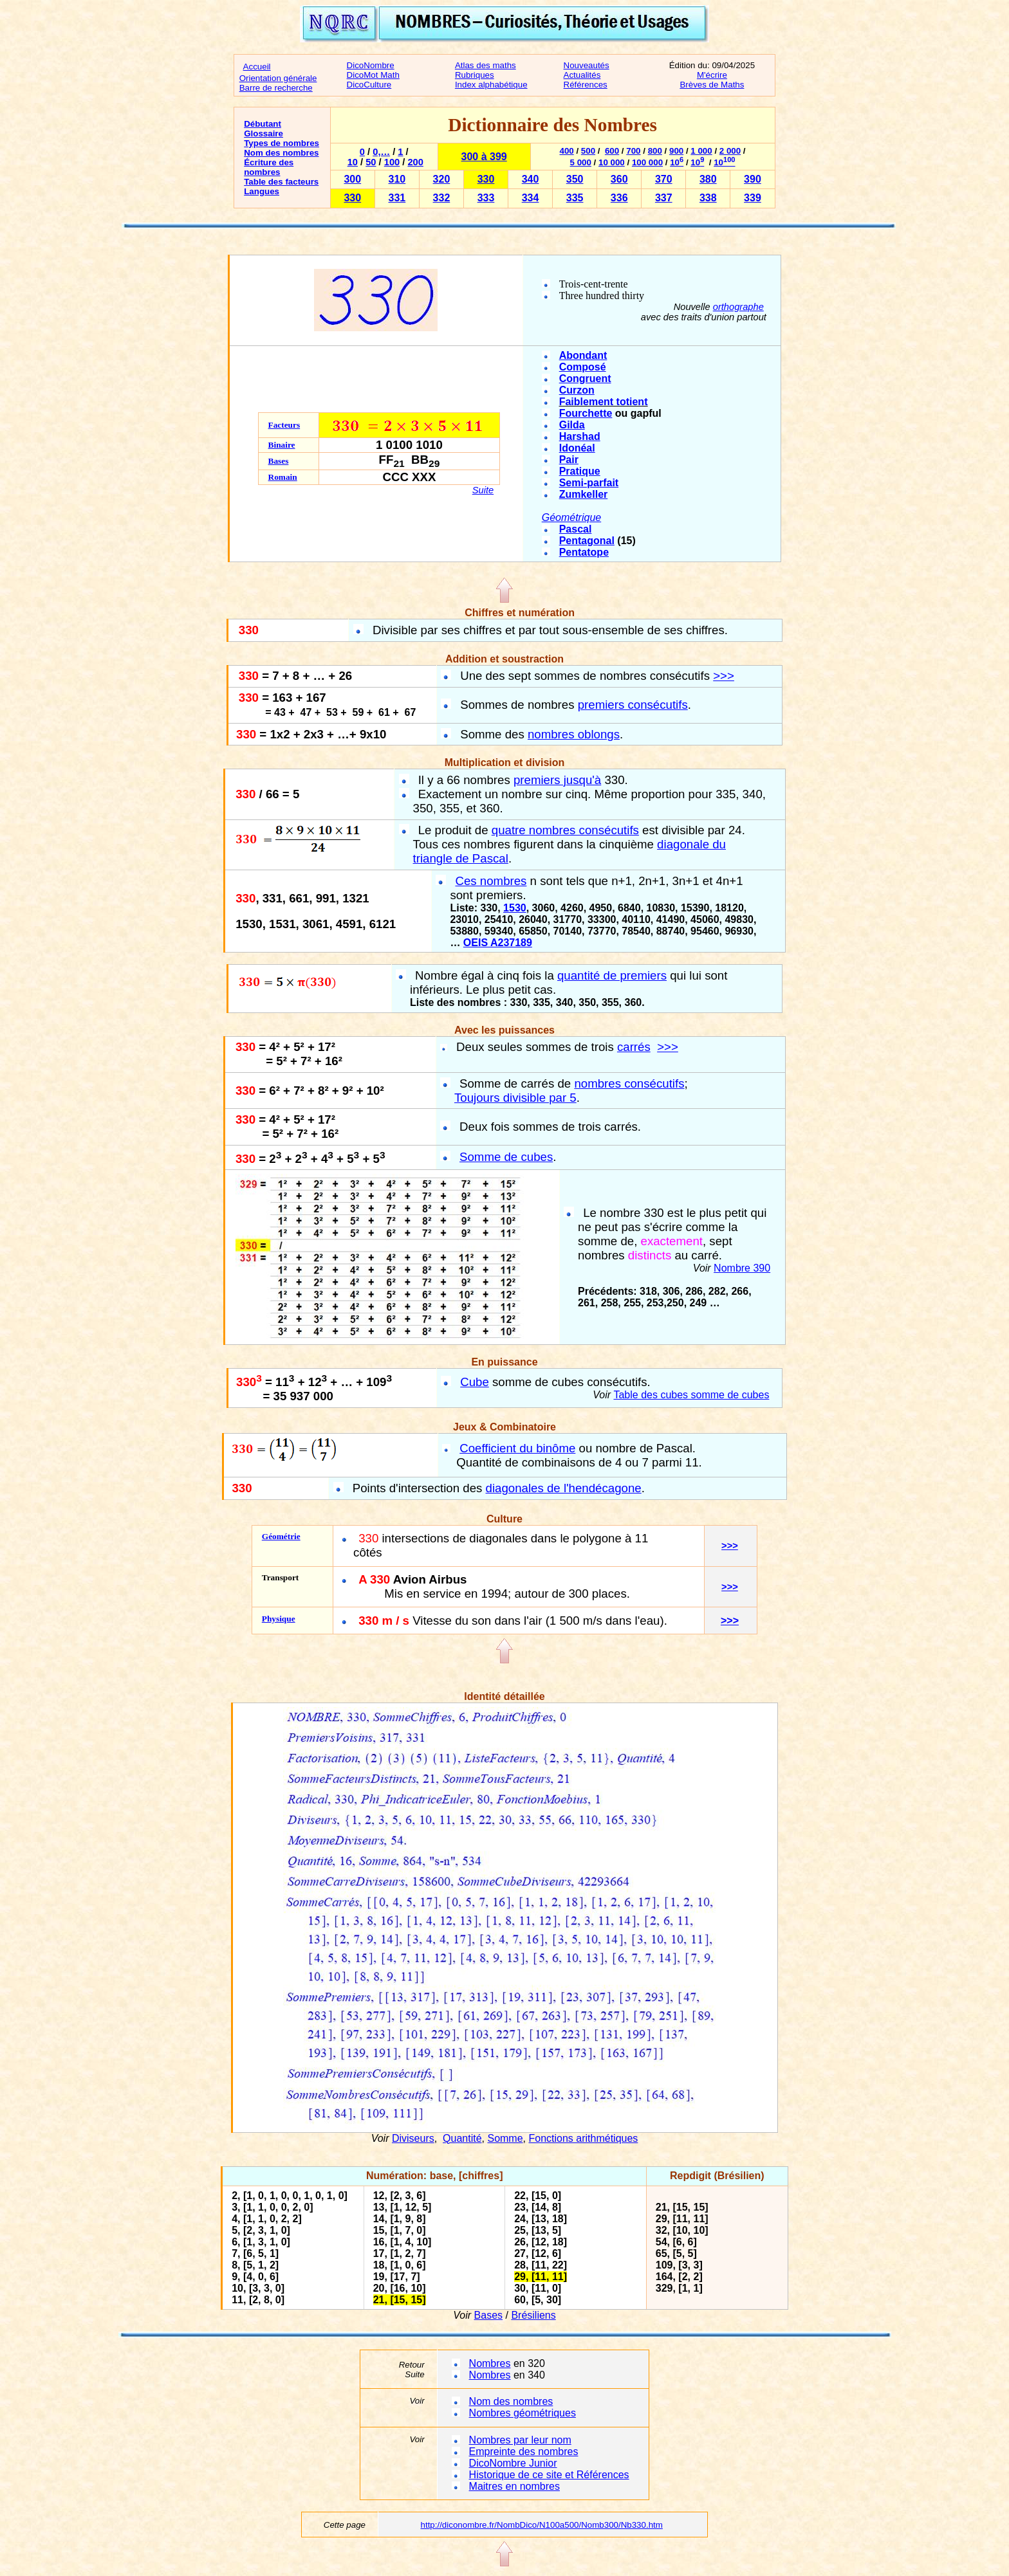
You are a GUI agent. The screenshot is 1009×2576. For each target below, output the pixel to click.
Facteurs (284, 425)
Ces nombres (490, 881)
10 (352, 162)
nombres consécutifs (629, 1083)
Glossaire (263, 133)
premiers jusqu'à (557, 780)
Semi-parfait (588, 482)
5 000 (580, 162)
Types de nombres (281, 143)
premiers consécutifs (633, 704)
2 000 (730, 151)
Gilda (572, 424)
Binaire (281, 445)
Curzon (577, 390)
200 (415, 162)
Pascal (575, 529)
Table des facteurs (281, 182)
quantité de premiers (612, 975)
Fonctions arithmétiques (583, 2138)
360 (619, 179)
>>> (723, 675)
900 (676, 151)
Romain (282, 477)
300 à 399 (484, 156)
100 (392, 162)
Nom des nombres (281, 153)
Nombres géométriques (522, 2412)
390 (752, 179)
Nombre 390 (742, 1268)
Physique (278, 1618)
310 (397, 179)
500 (588, 151)
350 (575, 179)
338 (708, 197)
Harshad (579, 436)
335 (575, 197)
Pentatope (584, 552)
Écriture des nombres (268, 167)
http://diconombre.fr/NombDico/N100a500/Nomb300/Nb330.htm (542, 2525)
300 (352, 179)
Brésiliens (533, 2315)
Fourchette (586, 413)
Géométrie (281, 1536)
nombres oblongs (574, 734)
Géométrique (572, 517)
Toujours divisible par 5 (515, 1097)
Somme (505, 2138)
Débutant (262, 124)
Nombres (490, 2363)
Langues (261, 191)
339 (752, 197)
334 (530, 197)
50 (371, 162)
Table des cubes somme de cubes (691, 1394)
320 (441, 179)
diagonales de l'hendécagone (564, 1488)
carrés (634, 1047)
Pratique (579, 471)
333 (486, 197)
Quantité (462, 2138)
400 (566, 151)
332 (441, 197)
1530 (514, 907)
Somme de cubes (506, 1157)
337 (663, 197)
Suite (483, 490)
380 (708, 179)
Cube (474, 1382)
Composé (582, 366)
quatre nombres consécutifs (565, 830)
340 (530, 179)
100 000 (647, 162)
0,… (381, 152)
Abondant (583, 355)
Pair (569, 459)
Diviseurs (413, 2138)
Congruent (585, 378)
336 (619, 197)
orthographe (738, 307)
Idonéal (577, 448)
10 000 (611, 162)
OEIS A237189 (497, 942)
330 (486, 179)
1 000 (701, 151)
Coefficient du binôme (517, 1448)
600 (612, 151)
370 (663, 179)
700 (633, 151)
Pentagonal (587, 540)
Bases (278, 461)
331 (397, 197)
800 (655, 151)
